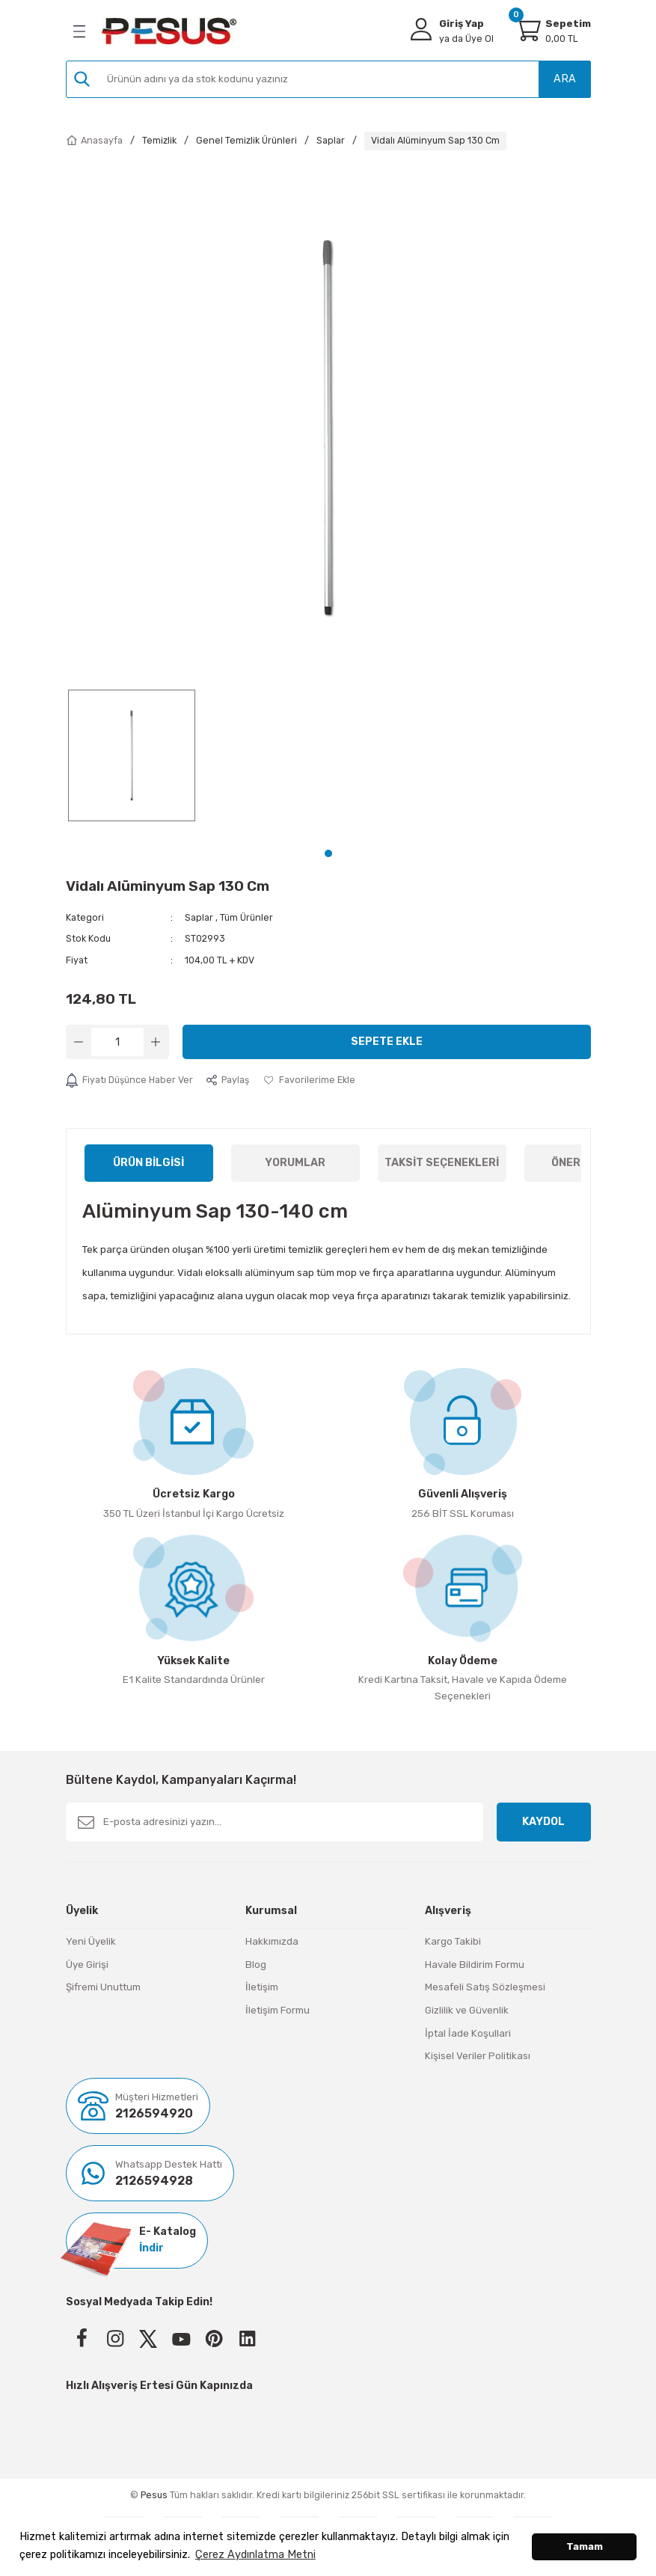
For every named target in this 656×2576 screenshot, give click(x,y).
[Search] (328, 79)
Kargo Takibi (453, 1941)
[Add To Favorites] (309, 1080)
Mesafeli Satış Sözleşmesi (485, 1987)
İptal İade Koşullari (468, 2033)
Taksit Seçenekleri (441, 1162)
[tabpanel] (131, 762)
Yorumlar (295, 1162)
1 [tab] (328, 853)
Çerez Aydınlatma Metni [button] (255, 2554)
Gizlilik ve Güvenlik (467, 2010)
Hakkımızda (271, 1941)
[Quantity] (117, 1042)
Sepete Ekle (387, 1041)
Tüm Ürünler (246, 917)
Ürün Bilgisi (148, 1162)
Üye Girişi (87, 1964)
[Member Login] (421, 29)
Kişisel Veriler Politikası (477, 2055)
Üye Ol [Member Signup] (466, 38)
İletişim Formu (277, 2010)
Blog (255, 1964)
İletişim (261, 1987)
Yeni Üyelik (91, 1941)
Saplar (199, 917)
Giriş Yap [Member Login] (461, 23)
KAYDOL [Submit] (543, 1821)
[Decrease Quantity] (79, 1041)
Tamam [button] (584, 2546)
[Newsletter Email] (275, 1822)
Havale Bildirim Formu (474, 1964)
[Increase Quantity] (156, 1041)
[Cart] (527, 29)
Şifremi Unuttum (103, 1987)
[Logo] (169, 31)
